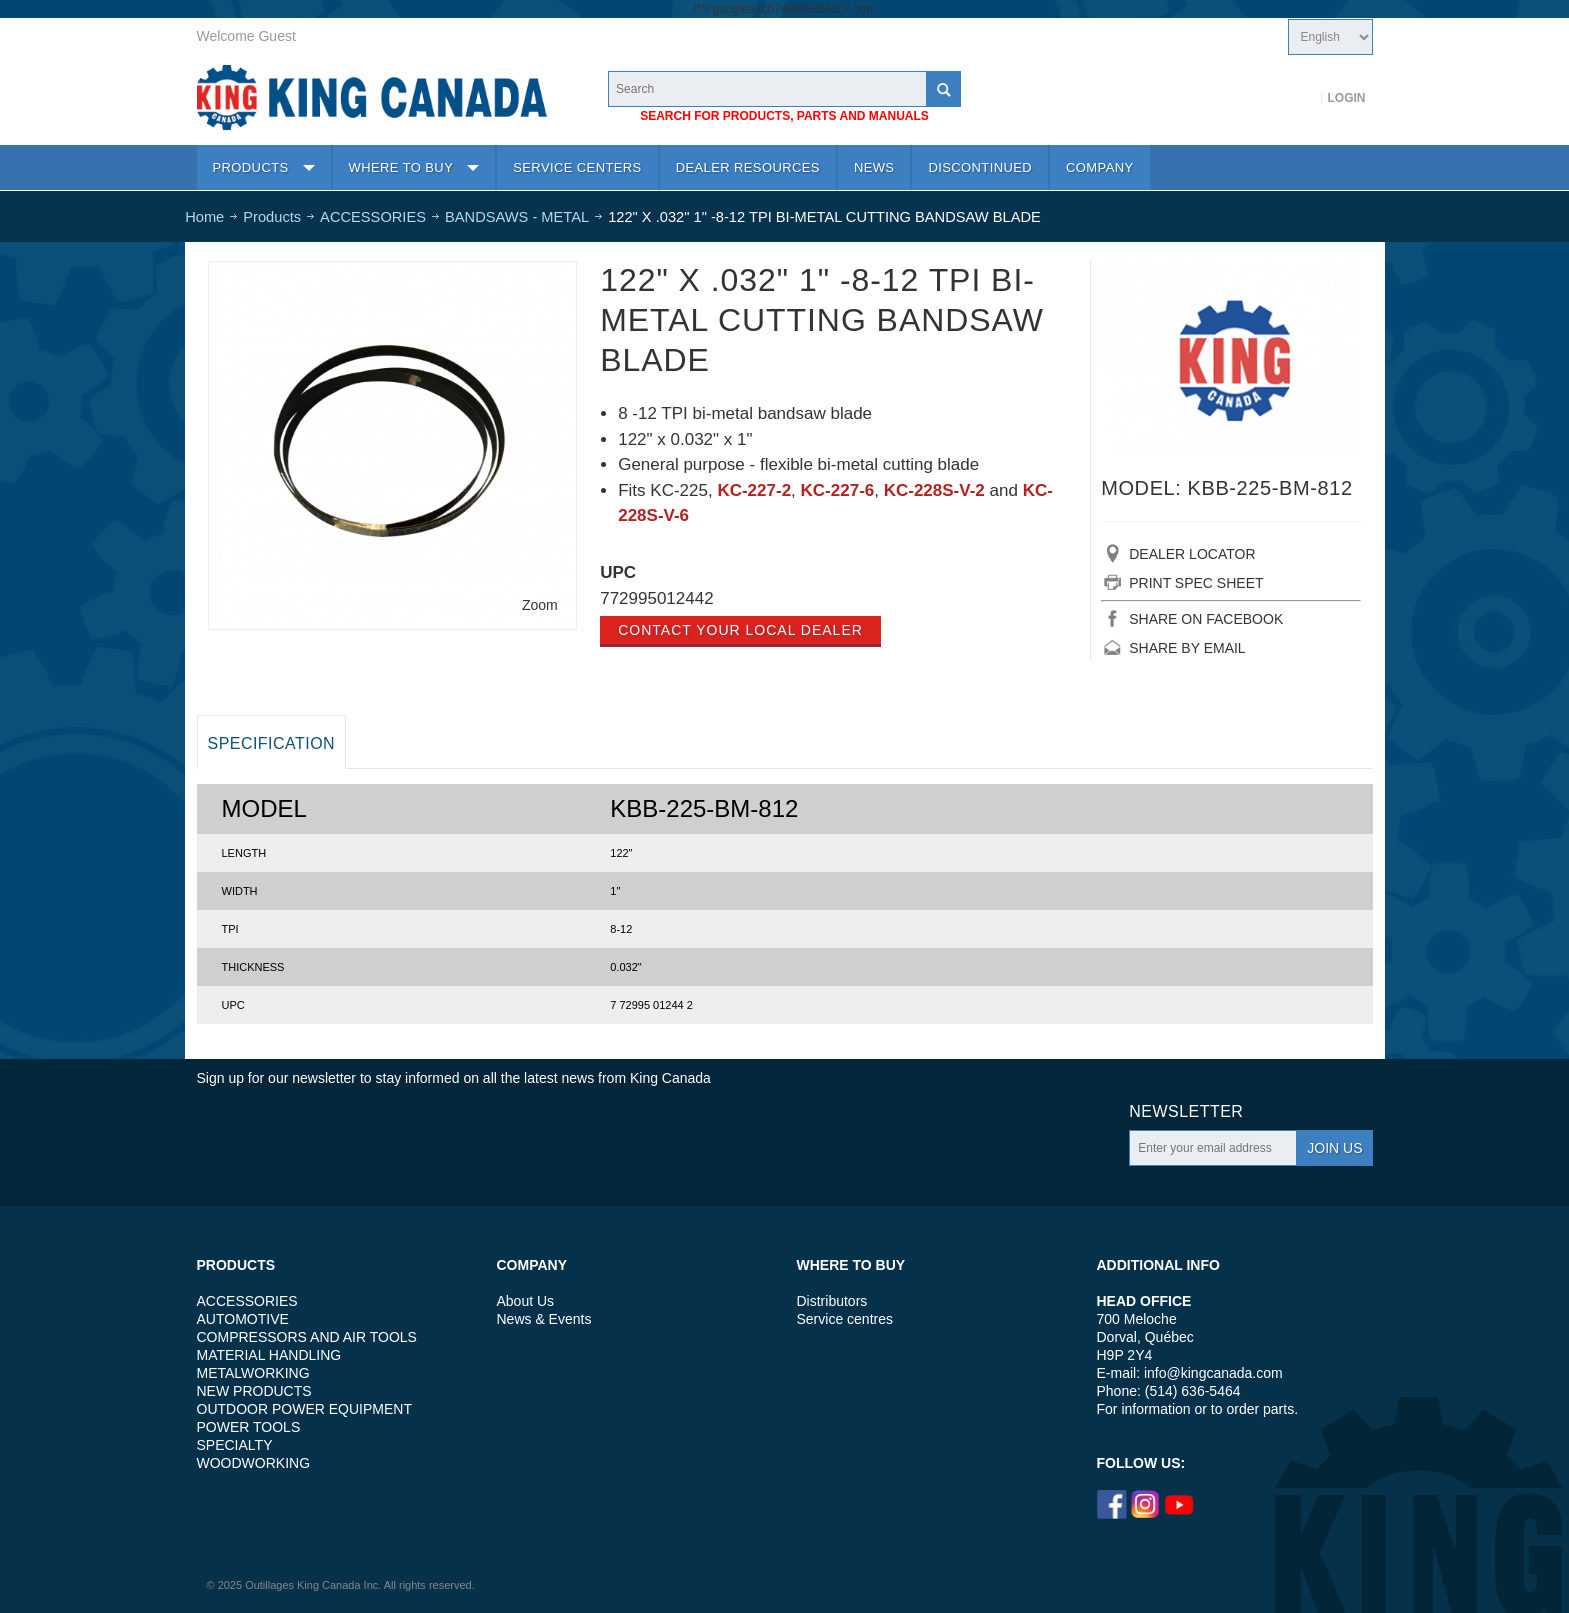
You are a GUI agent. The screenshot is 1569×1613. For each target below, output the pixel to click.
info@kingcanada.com (1213, 1373)
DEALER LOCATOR (1192, 554)
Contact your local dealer (740, 630)
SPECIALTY (235, 1445)
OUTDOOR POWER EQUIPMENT (304, 1409)
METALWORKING (253, 1373)
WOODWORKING (254, 1463)
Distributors (832, 1301)
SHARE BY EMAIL (1187, 648)
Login (1347, 98)
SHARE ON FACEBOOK (1206, 619)
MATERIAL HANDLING (269, 1355)
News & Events (544, 1319)
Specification (272, 743)
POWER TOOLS (249, 1427)
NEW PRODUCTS (254, 1391)
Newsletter (1186, 1111)
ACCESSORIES (247, 1301)
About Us (526, 1301)
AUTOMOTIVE (243, 1319)
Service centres (845, 1319)
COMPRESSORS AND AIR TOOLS (307, 1337)
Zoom (540, 605)
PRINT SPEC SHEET (1196, 583)
